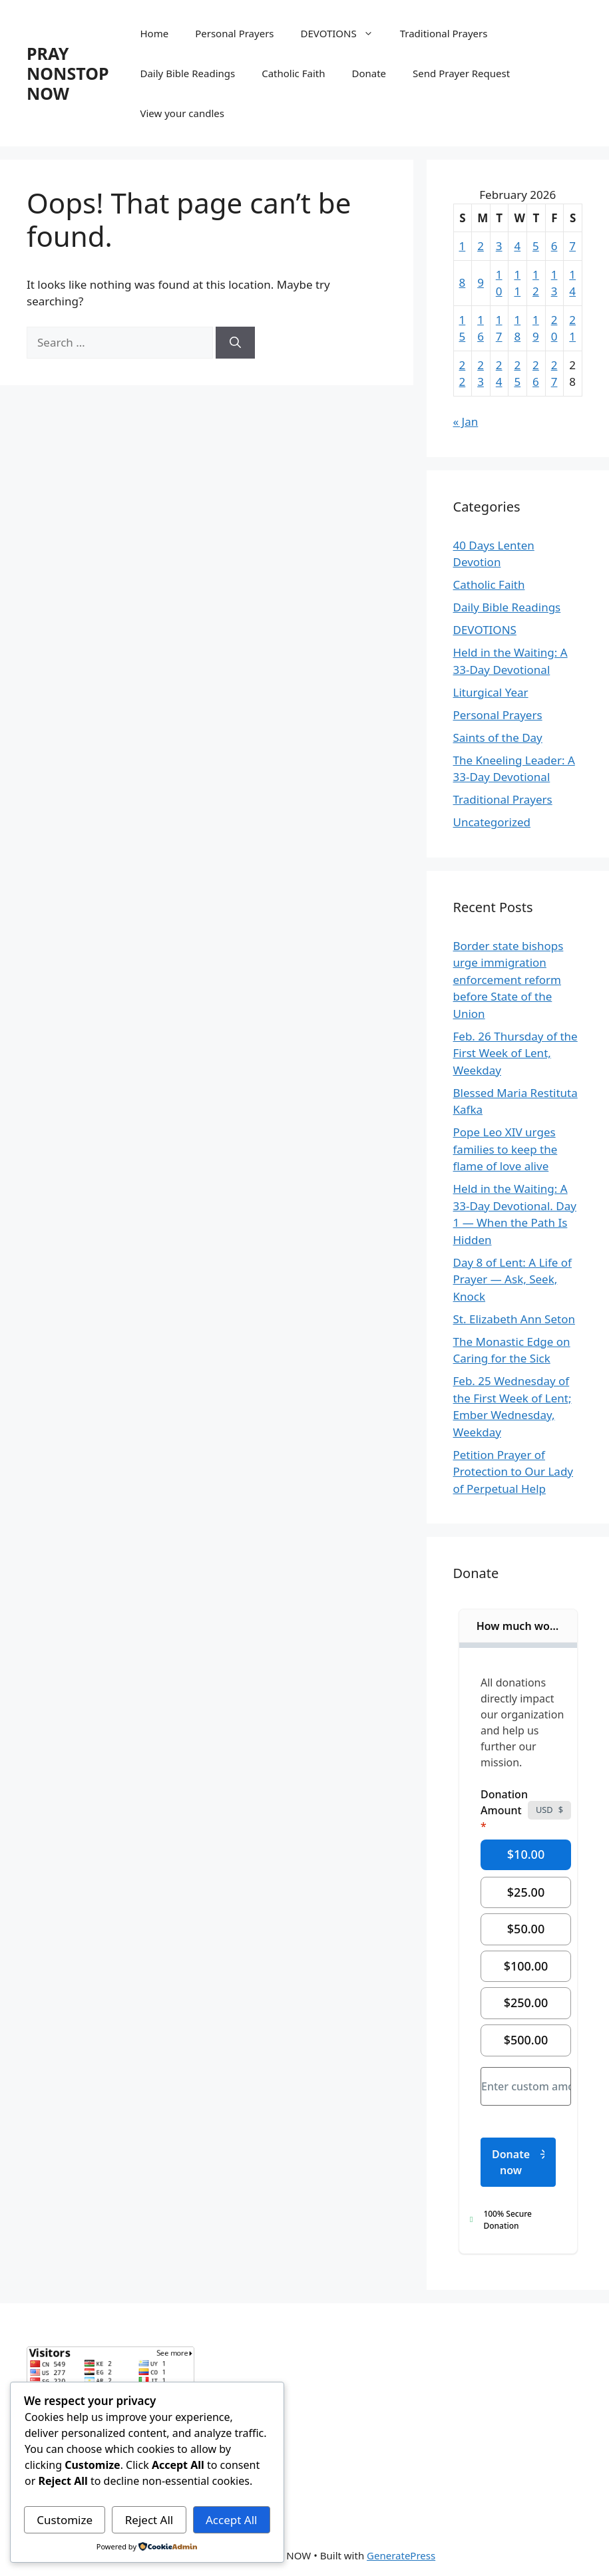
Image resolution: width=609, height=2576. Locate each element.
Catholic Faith (293, 73)
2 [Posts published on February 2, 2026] (480, 245)
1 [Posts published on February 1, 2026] (462, 245)
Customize (65, 2519)
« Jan (466, 421)
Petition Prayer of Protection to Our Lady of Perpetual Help (513, 1471)
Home (154, 33)
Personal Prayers (234, 33)
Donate (368, 73)
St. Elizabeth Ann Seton (514, 1319)
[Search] (235, 343)
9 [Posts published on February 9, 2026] (480, 282)
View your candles (182, 113)
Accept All (231, 2519)
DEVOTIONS (344, 33)
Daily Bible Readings (188, 73)
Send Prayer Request (461, 73)
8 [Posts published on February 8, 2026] (462, 282)
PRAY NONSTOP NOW (67, 73)
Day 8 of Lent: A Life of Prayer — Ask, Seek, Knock (512, 1279)
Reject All (149, 2519)
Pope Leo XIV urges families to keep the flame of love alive (505, 1149)
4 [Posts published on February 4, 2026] (517, 245)
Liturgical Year (490, 692)
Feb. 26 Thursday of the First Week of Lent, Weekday (515, 1053)
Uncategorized (492, 822)
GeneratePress (401, 2555)
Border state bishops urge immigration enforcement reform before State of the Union (508, 979)
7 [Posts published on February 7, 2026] (572, 245)
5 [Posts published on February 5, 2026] (535, 245)
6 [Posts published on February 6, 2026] (554, 245)
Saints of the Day (497, 737)
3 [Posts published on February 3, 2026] (499, 245)
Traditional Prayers (444, 33)
